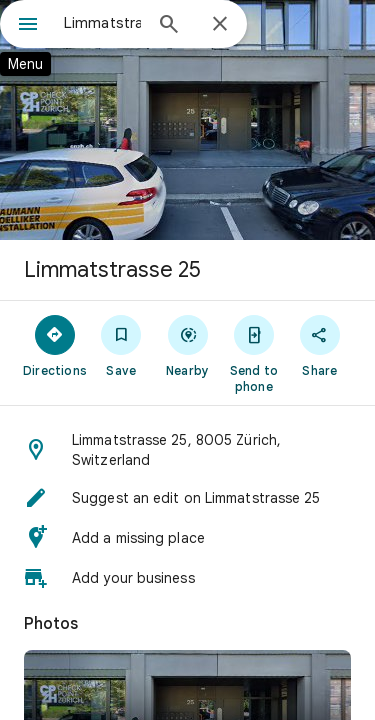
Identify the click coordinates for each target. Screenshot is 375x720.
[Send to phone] (254, 353)
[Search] (169, 26)
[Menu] (28, 26)
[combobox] (102, 23)
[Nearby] (187, 345)
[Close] (220, 25)
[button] (187, 450)
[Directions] (55, 345)
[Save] (121, 345)
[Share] (320, 345)
